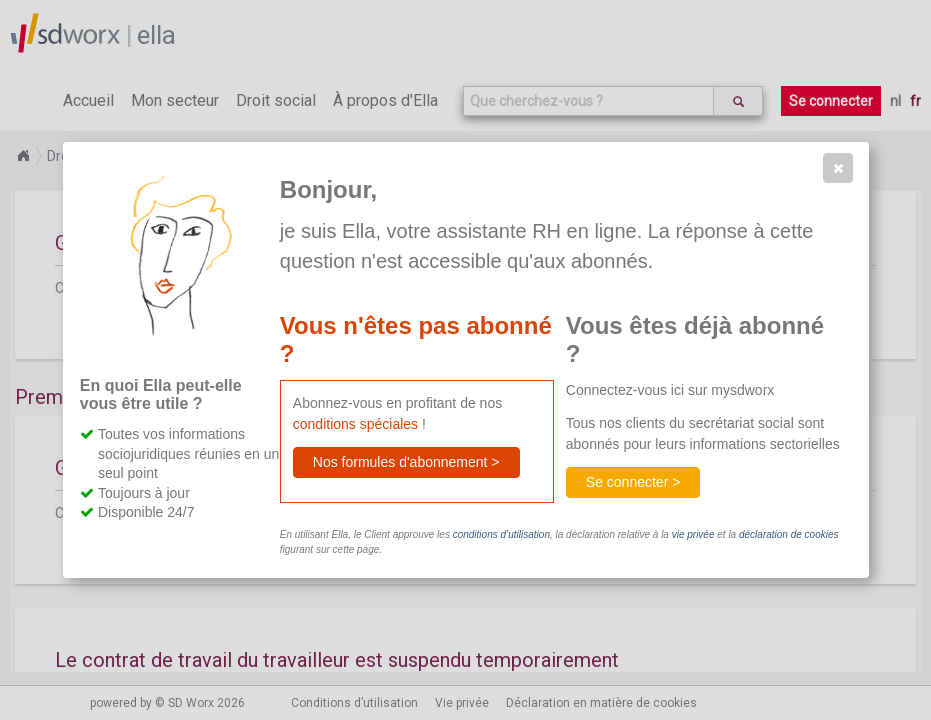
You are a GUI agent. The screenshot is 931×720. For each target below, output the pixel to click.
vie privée (693, 534)
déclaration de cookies (789, 534)
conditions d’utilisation (501, 534)
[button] (838, 168)
